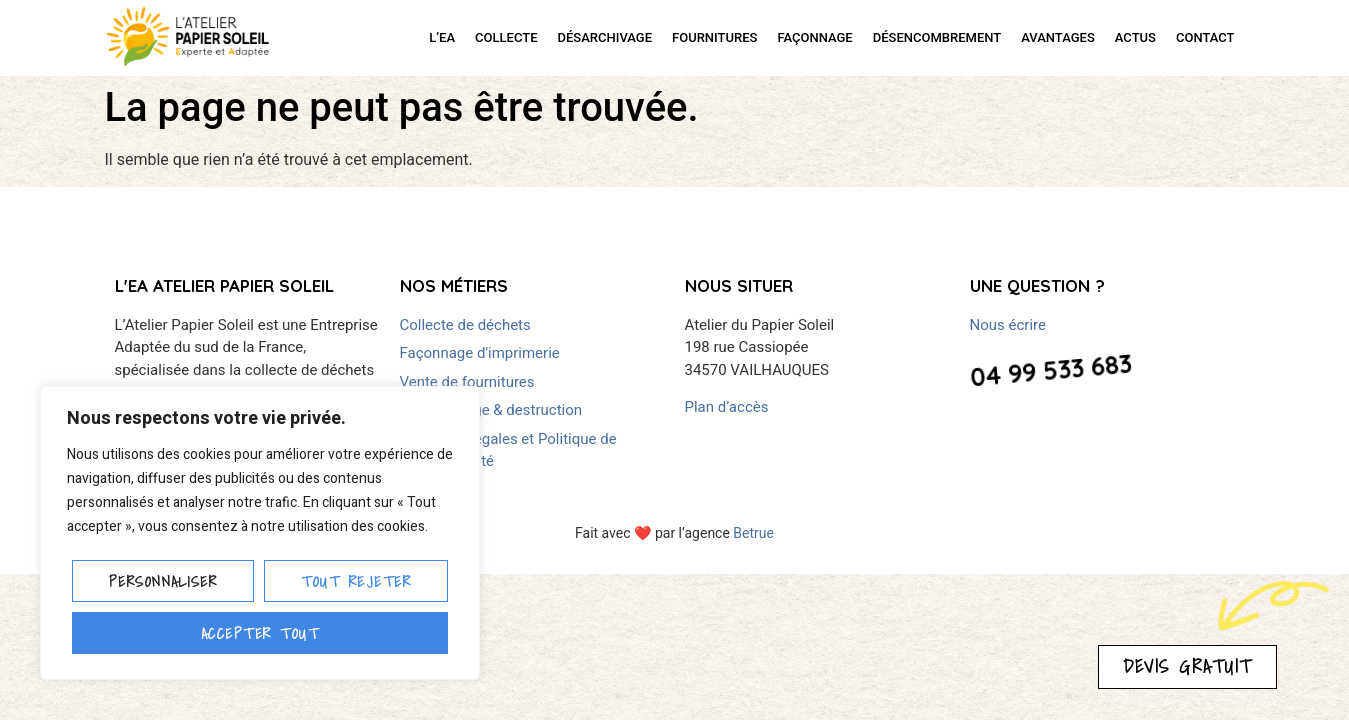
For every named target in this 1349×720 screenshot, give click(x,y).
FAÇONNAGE (814, 37)
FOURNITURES (714, 37)
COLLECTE (506, 37)
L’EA (442, 37)
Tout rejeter (356, 581)
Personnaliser (163, 581)
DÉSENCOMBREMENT (937, 37)
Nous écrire (1008, 325)
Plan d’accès (727, 407)
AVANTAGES (1058, 37)
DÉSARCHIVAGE (605, 37)
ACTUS (1135, 37)
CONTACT (1205, 37)
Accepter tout (260, 633)
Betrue (753, 533)
